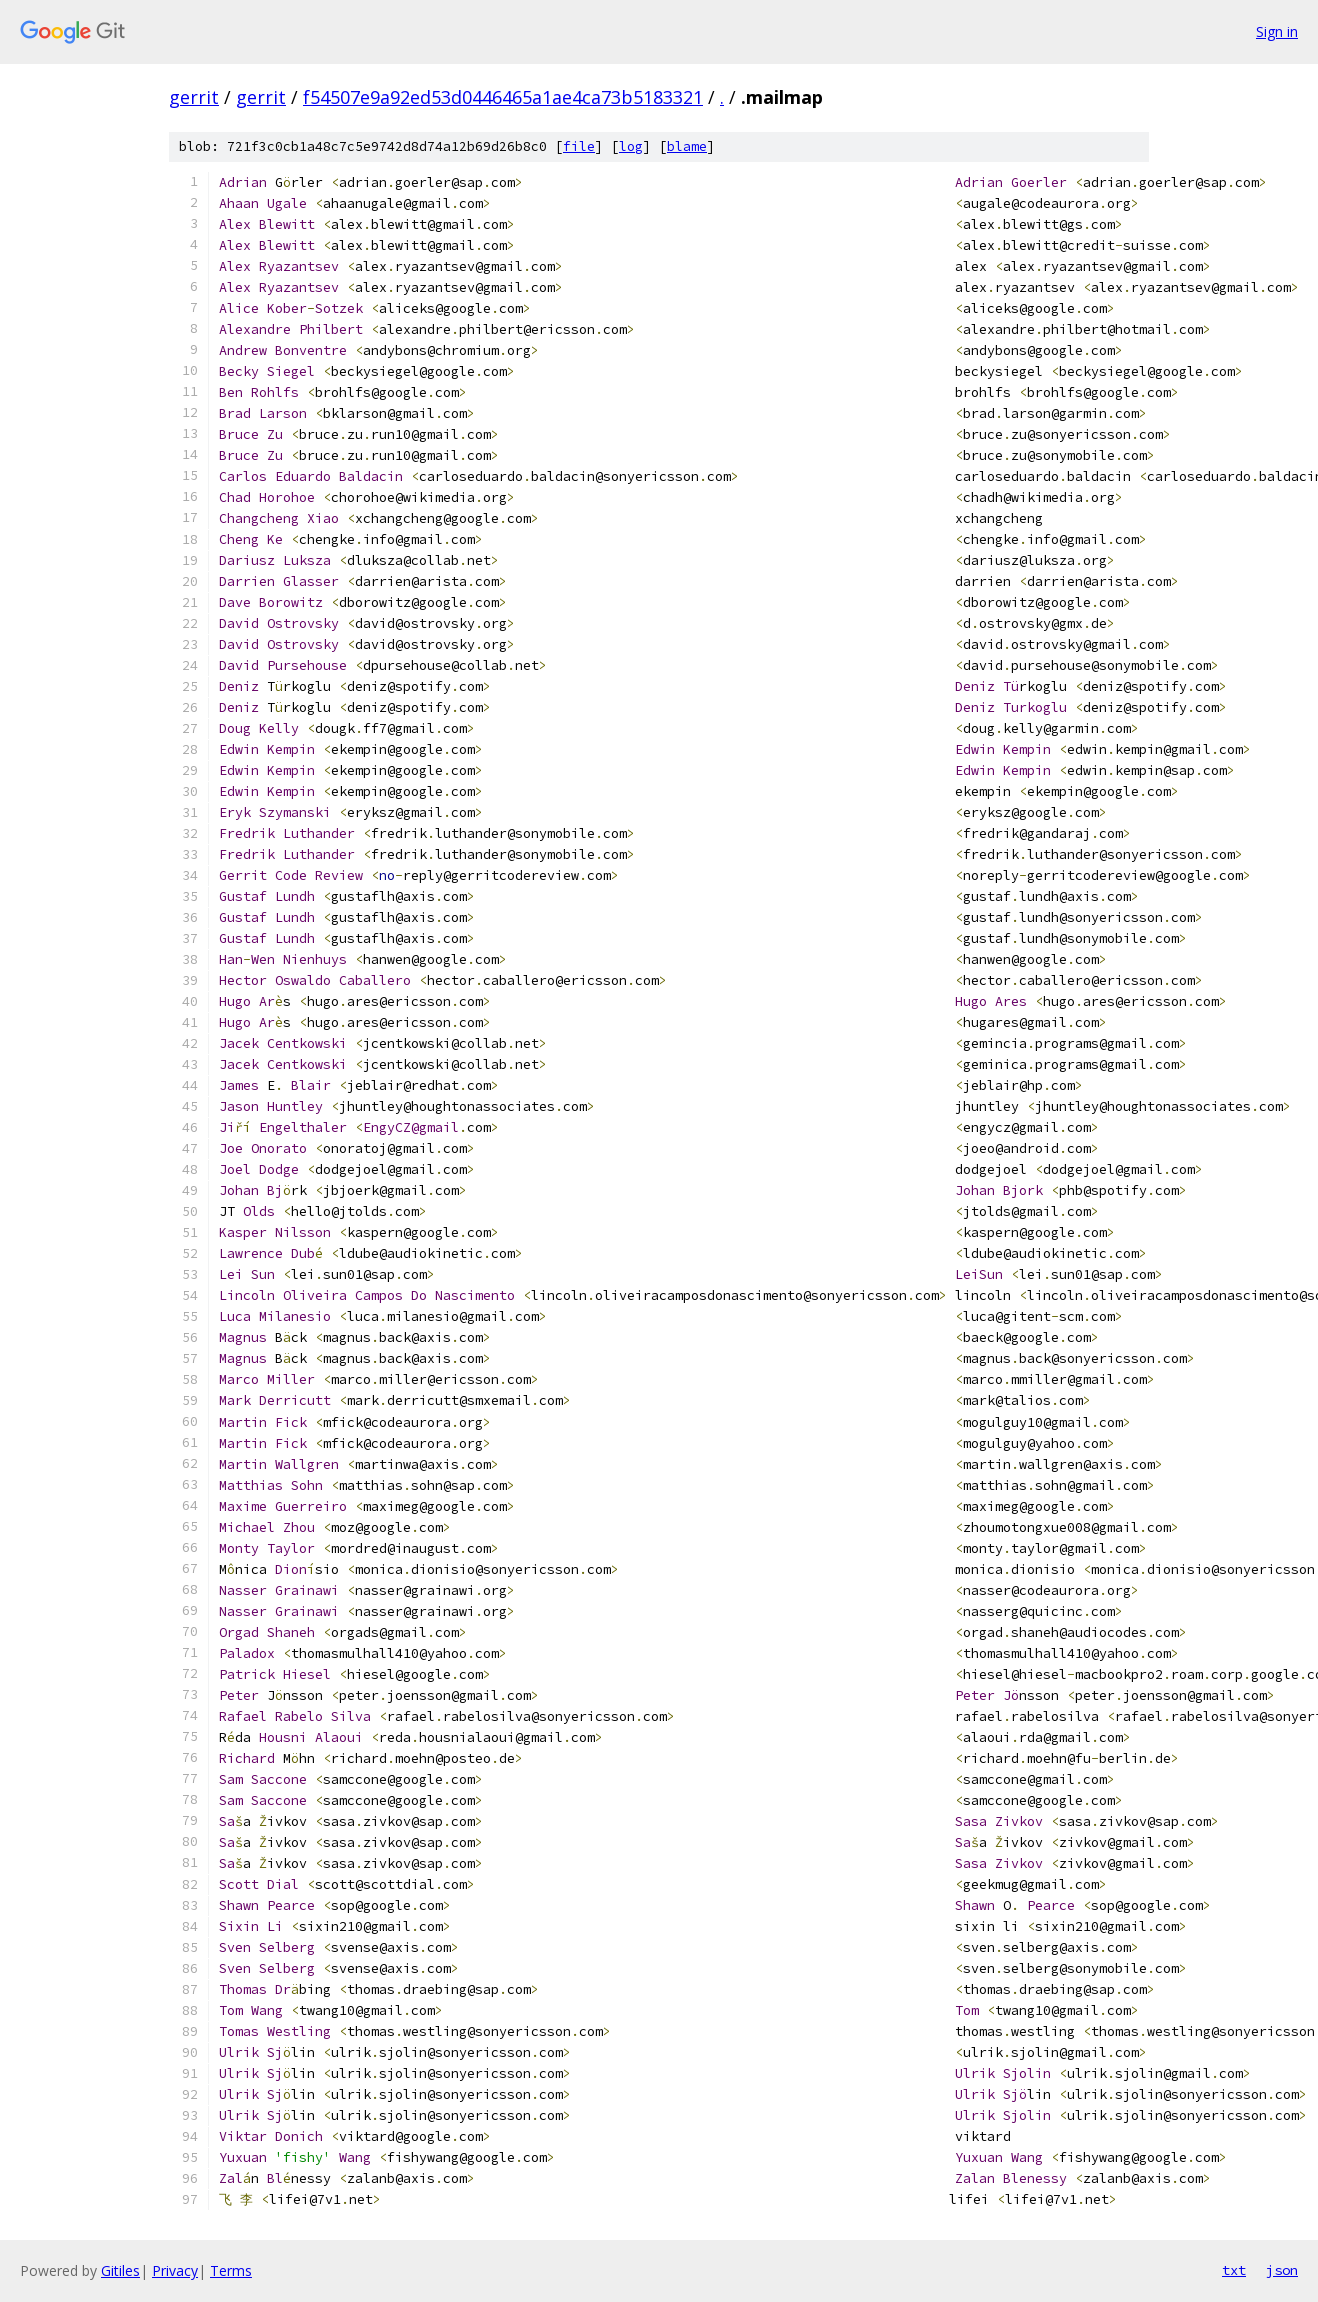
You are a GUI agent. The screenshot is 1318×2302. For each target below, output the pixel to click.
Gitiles (120, 2270)
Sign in (1277, 31)
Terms (231, 2270)
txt (1234, 2270)
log (631, 146)
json (1282, 2270)
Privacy (175, 2270)
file (579, 146)
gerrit (194, 97)
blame (687, 146)
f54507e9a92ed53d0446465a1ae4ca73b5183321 (503, 97)
